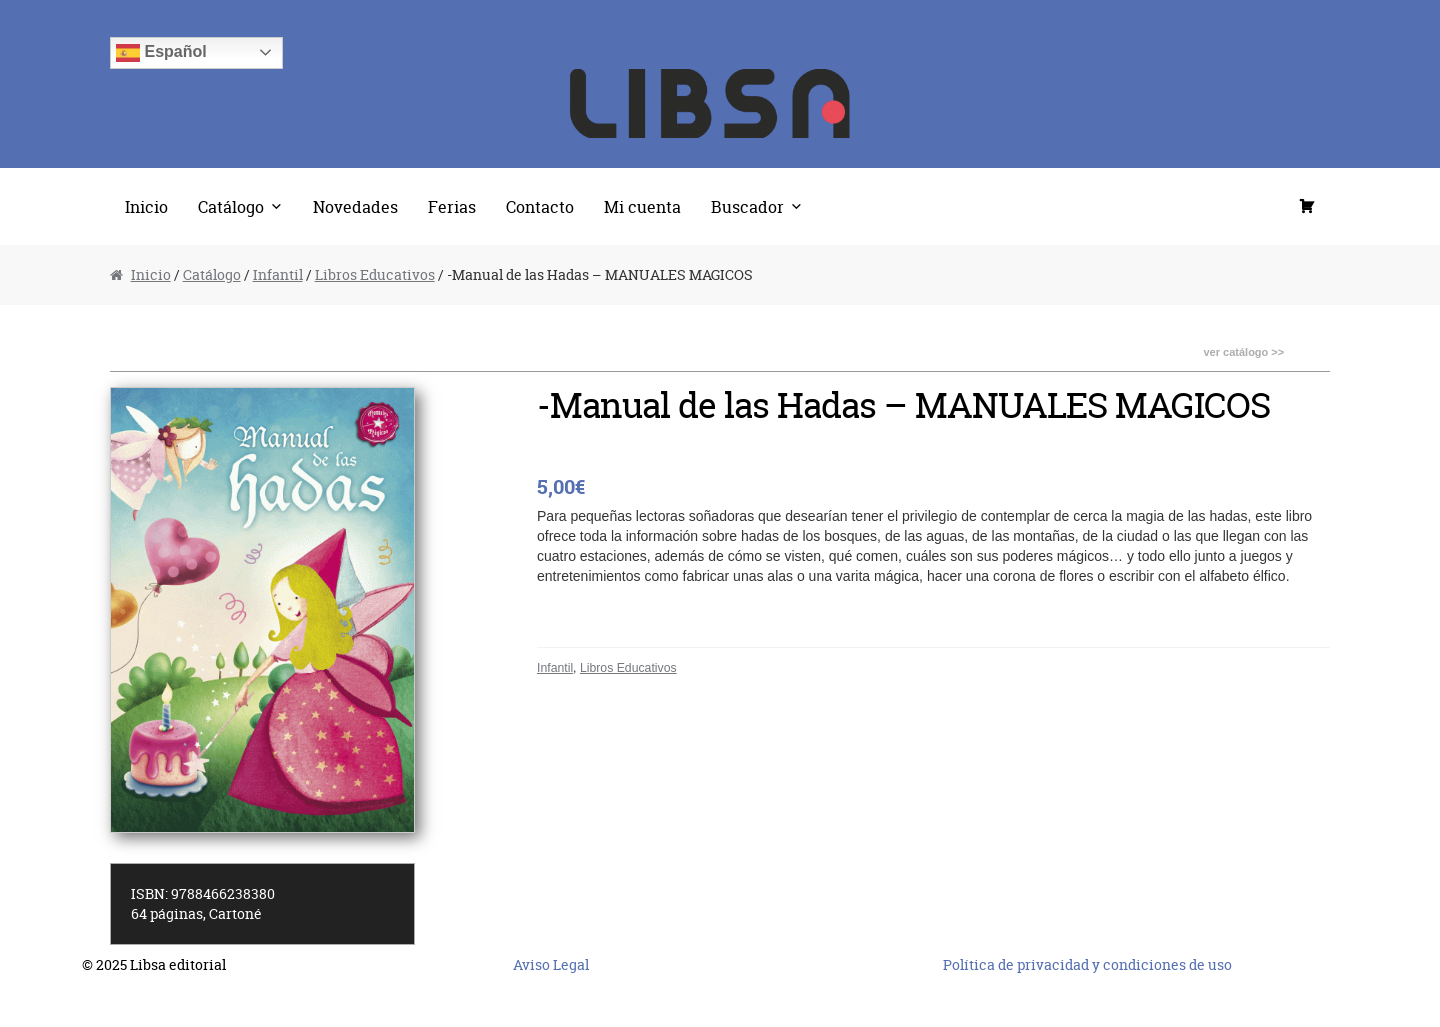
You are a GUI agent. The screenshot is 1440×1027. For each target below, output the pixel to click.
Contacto (540, 206)
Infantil (278, 274)
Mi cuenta (642, 206)
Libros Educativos (375, 274)
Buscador (747, 206)
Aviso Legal (551, 964)
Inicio (146, 206)
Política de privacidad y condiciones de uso (1087, 964)
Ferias (452, 206)
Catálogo (231, 206)
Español (161, 53)
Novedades (355, 206)
